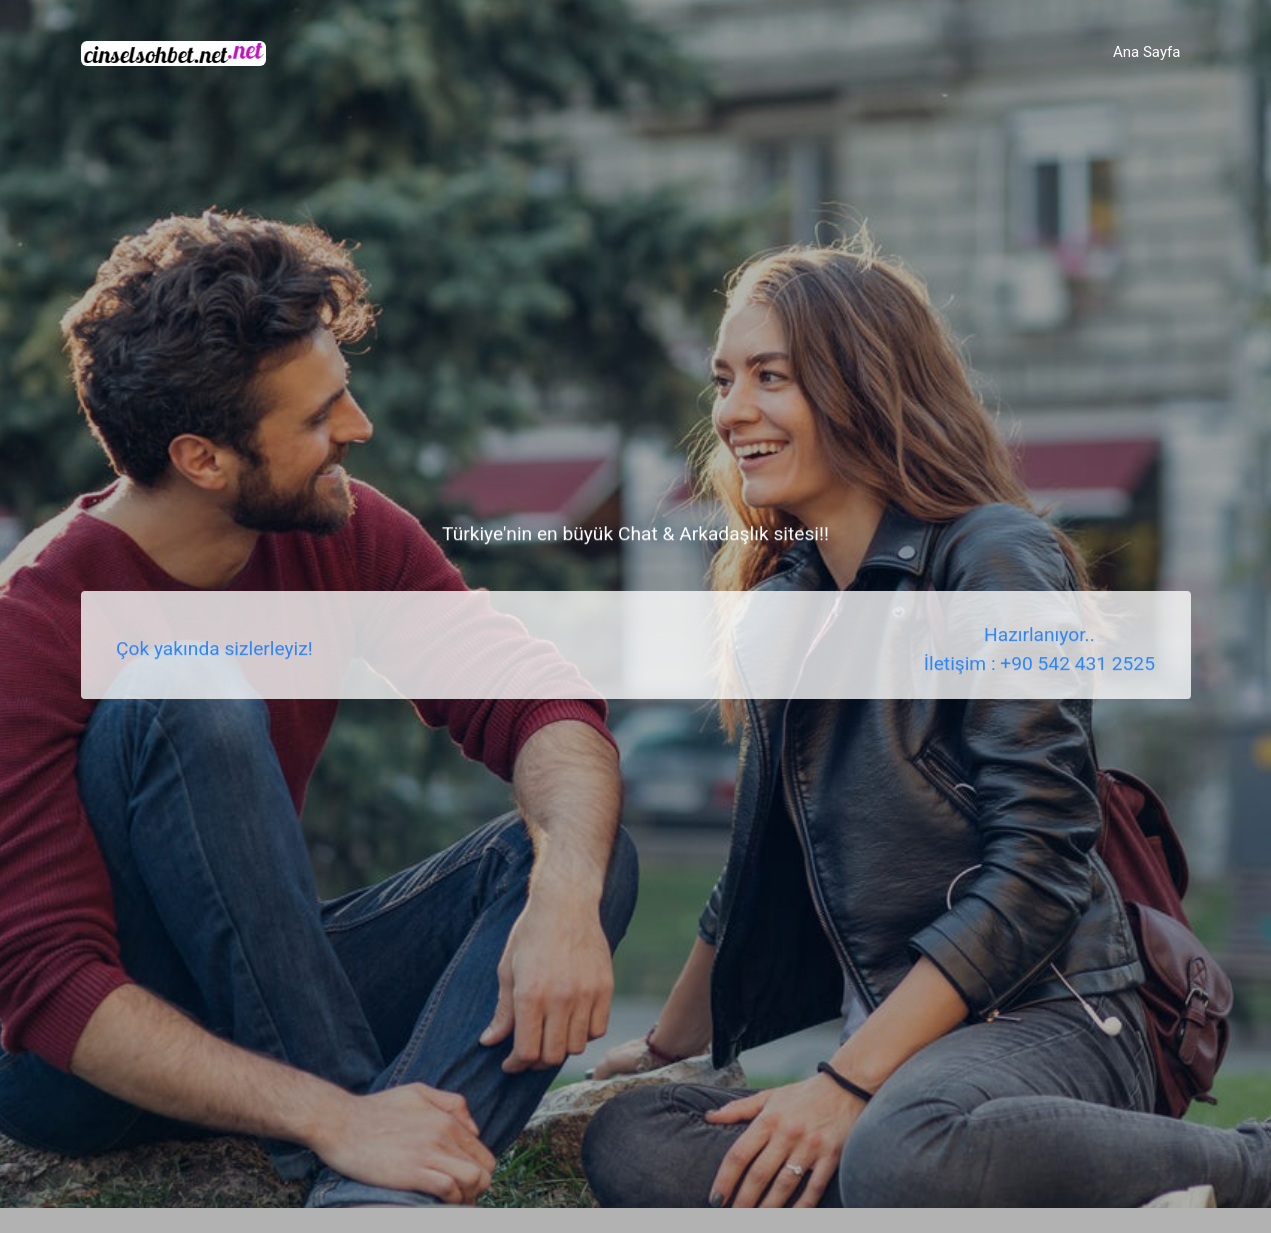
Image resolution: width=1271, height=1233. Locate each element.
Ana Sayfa (1146, 52)
